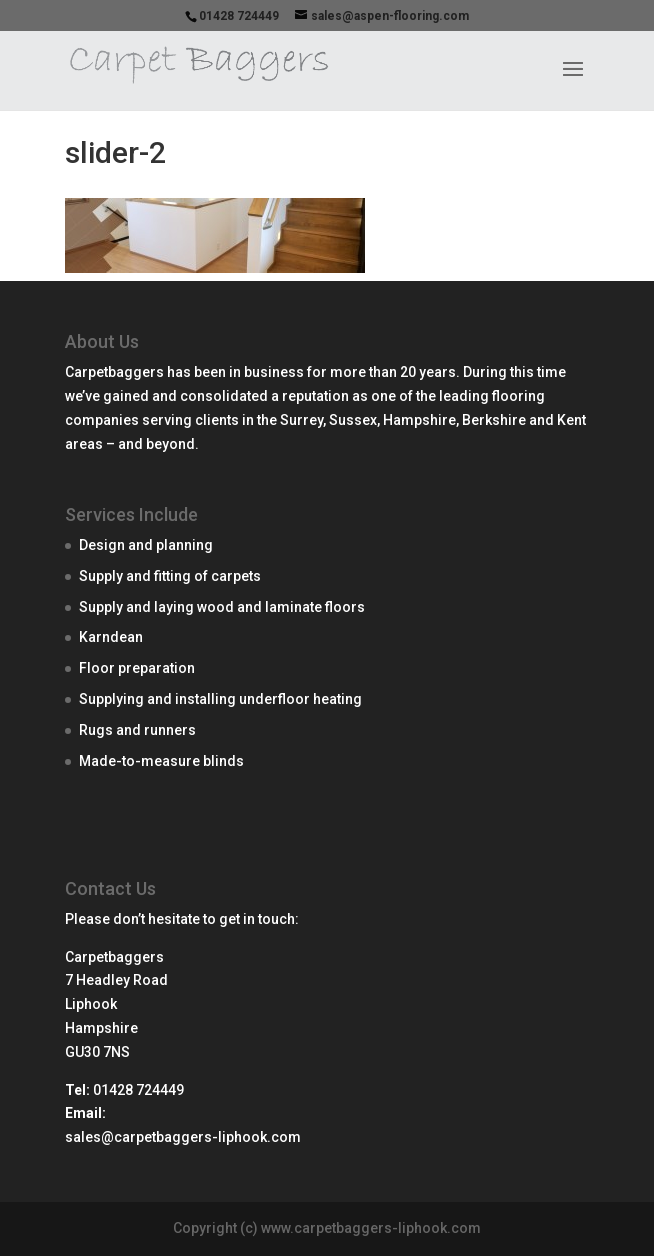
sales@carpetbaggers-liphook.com (183, 1137)
